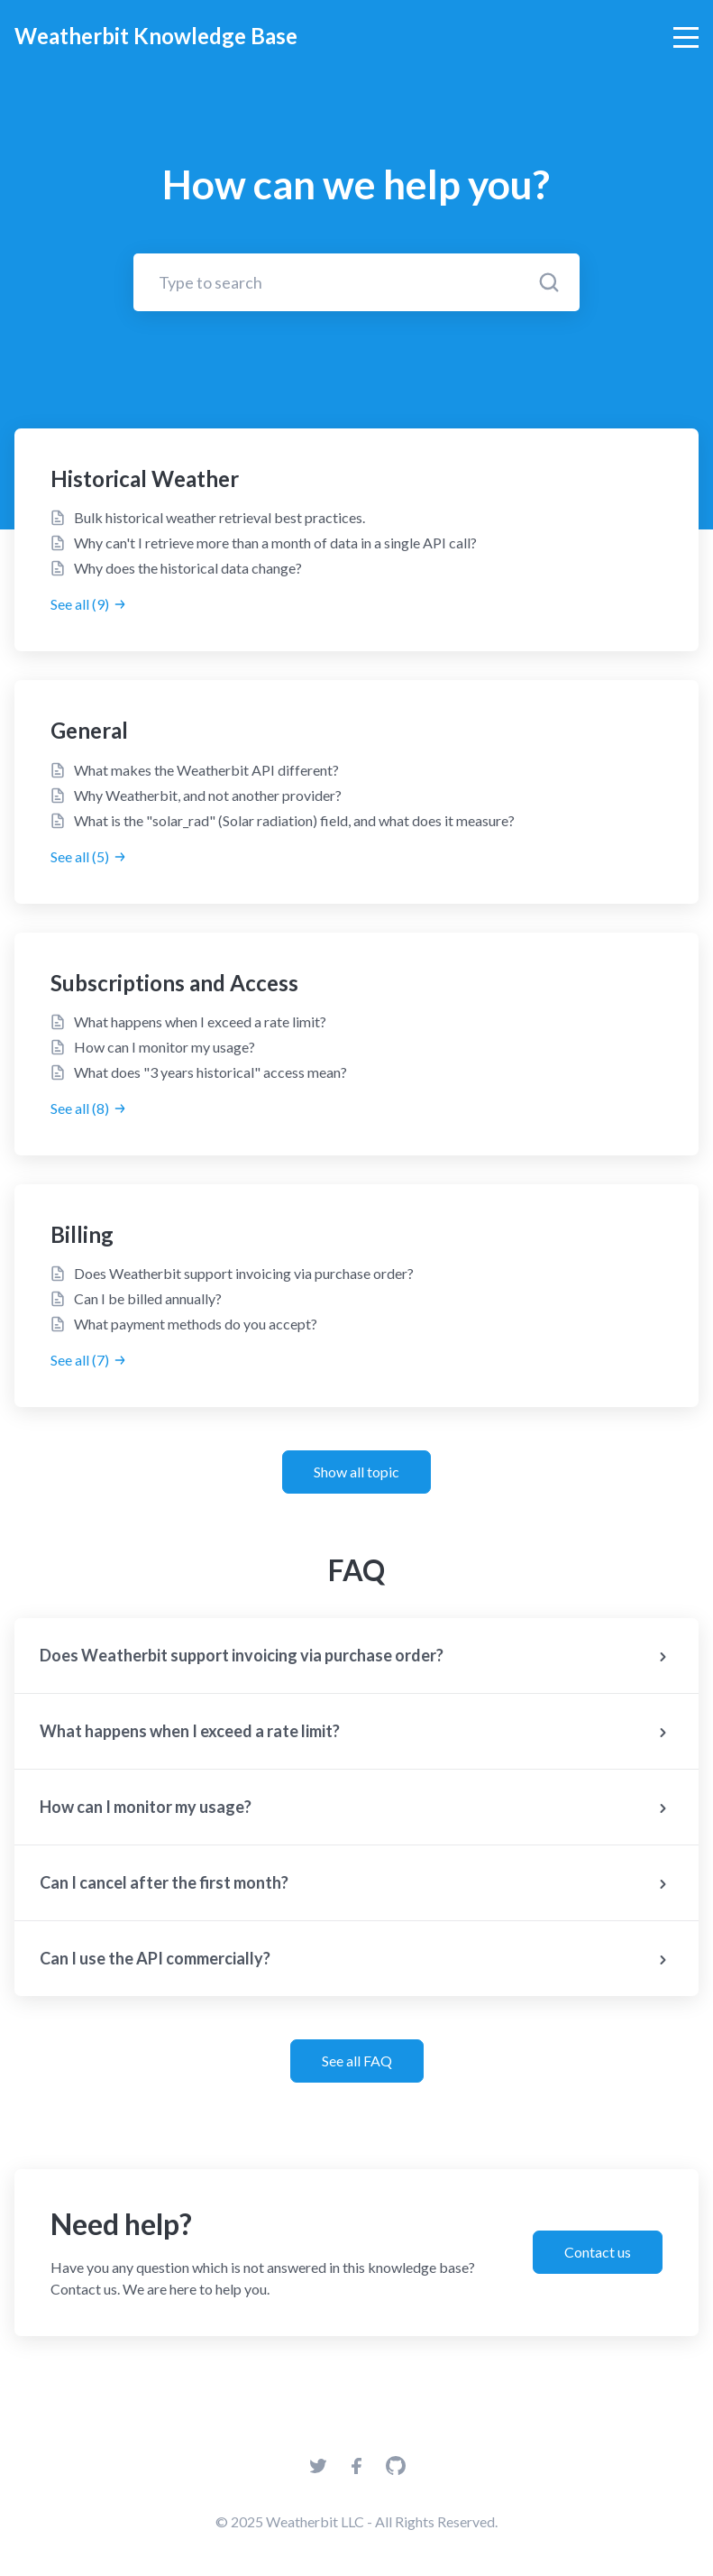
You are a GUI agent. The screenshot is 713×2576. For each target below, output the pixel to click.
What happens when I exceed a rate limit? (200, 1021)
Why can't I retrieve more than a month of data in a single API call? (275, 542)
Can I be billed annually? (148, 1298)
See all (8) (88, 1108)
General (89, 730)
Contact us (597, 2251)
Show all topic (356, 1471)
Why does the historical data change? (188, 567)
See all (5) (88, 856)
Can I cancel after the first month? (356, 1884)
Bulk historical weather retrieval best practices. (219, 517)
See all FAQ (357, 2060)
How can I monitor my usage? (164, 1046)
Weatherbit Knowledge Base (155, 36)
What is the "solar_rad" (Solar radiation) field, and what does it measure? (294, 820)
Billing (82, 1234)
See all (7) (88, 1359)
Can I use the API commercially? (356, 1960)
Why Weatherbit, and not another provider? (208, 795)
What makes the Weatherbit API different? (206, 769)
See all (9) (88, 603)
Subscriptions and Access (174, 983)
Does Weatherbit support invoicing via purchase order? (244, 1273)
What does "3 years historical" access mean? (210, 1072)
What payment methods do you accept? (195, 1323)
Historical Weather (144, 478)
